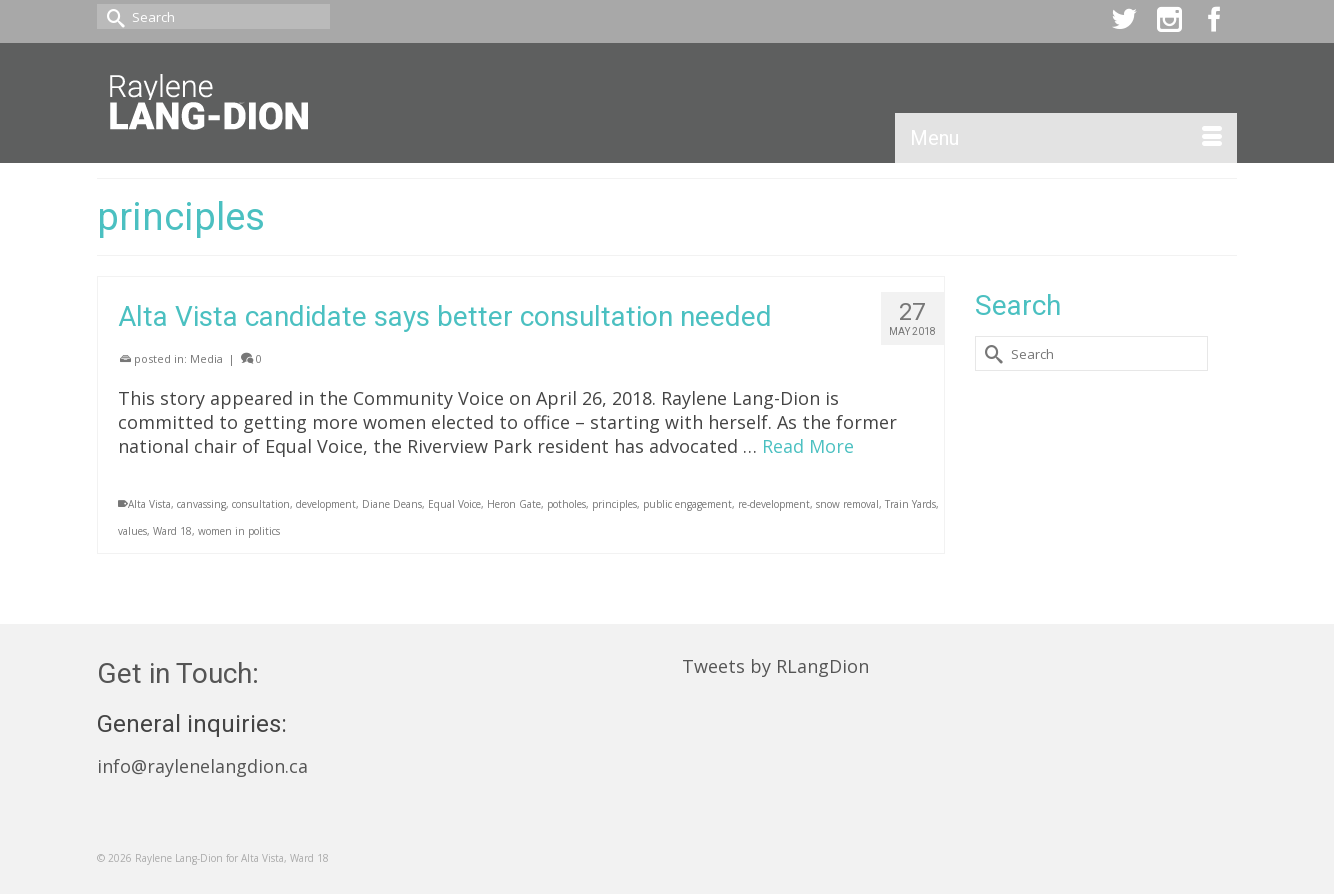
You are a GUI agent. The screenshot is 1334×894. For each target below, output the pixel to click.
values (132, 531)
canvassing (201, 504)
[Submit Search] (112, 16)
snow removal (847, 504)
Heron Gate (514, 504)
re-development (774, 504)
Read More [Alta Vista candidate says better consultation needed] (808, 446)
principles (614, 504)
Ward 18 (172, 531)
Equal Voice (454, 504)
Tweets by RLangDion (775, 666)
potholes (566, 504)
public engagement (687, 504)
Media (206, 358)
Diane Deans (392, 504)
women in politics (239, 531)
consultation (261, 504)
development (326, 504)
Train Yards (910, 504)
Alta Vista (149, 504)
